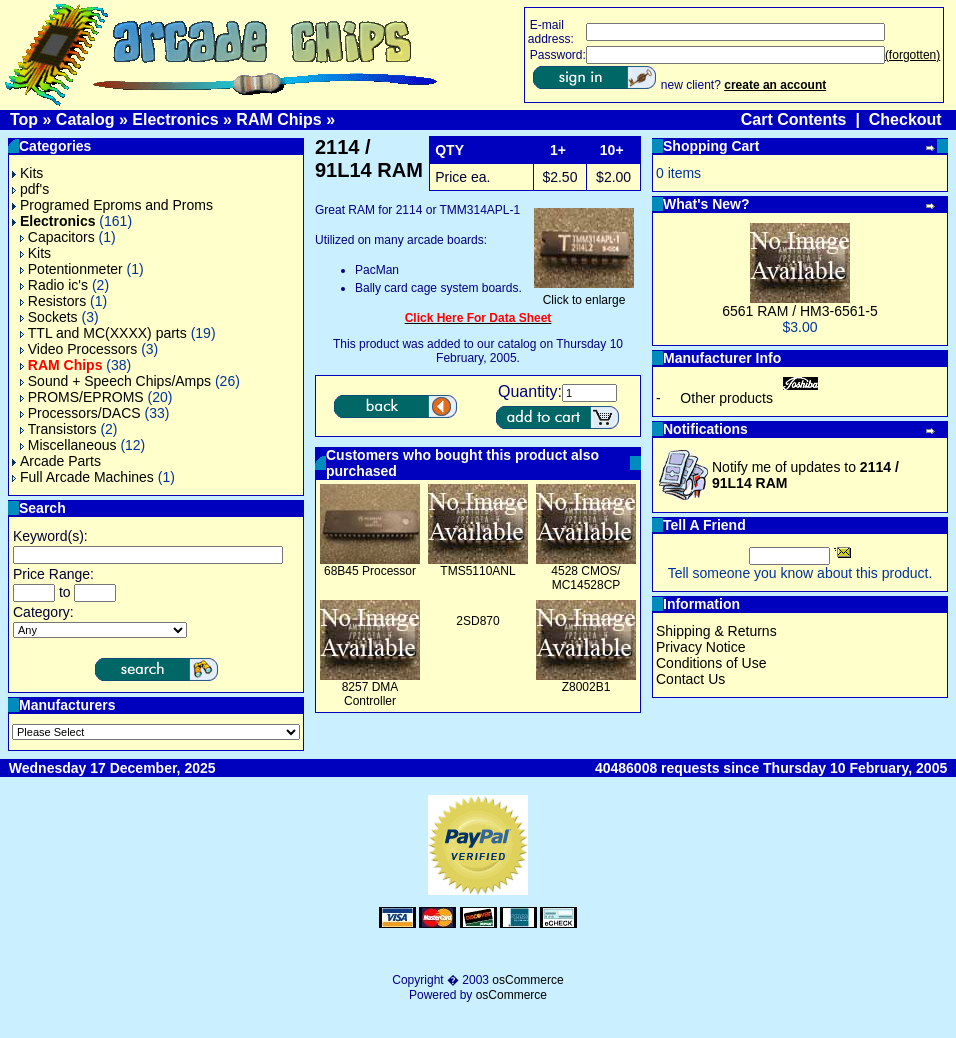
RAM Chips (278, 119)
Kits (27, 173)
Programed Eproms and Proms (112, 205)
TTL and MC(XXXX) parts (103, 333)
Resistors (53, 301)
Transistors (58, 429)
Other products (726, 398)
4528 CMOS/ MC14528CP (585, 578)
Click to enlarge (584, 294)
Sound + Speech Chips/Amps (115, 381)
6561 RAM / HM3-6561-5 (800, 311)
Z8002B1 (586, 687)
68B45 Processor (370, 571)
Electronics (175, 119)
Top (24, 119)
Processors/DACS (80, 413)
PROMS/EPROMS (82, 397)
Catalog (85, 119)
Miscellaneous (68, 445)
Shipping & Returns (716, 631)
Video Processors (78, 349)
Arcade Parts (56, 461)
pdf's (30, 189)
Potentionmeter (71, 269)
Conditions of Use (711, 663)
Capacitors (57, 237)
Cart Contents (794, 119)
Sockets (49, 317)
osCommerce (527, 980)
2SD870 (477, 621)
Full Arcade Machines (83, 477)
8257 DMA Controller (370, 694)
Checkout (905, 119)
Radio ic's (54, 285)
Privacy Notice (700, 647)
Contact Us (690, 679)
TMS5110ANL (477, 571)
